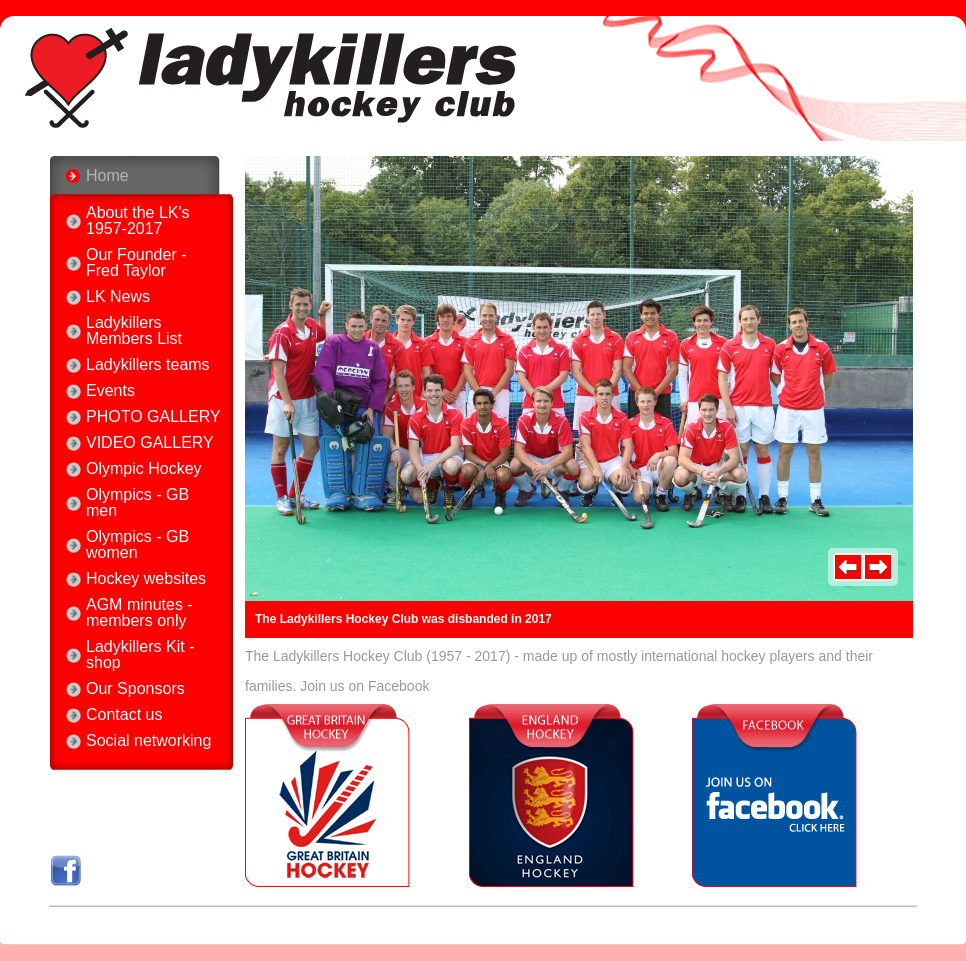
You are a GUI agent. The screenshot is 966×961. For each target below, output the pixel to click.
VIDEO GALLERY (150, 443)
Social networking (148, 741)
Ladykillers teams (148, 365)
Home (107, 175)
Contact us (124, 715)
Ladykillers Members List (134, 331)
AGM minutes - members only (139, 613)
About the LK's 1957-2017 (138, 221)
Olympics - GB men (137, 503)
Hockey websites (146, 579)
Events (110, 391)
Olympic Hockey (144, 469)
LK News (118, 297)
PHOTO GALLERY (153, 417)
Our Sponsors (135, 689)
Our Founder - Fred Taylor (136, 263)
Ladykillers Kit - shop (140, 655)
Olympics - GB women (137, 545)
